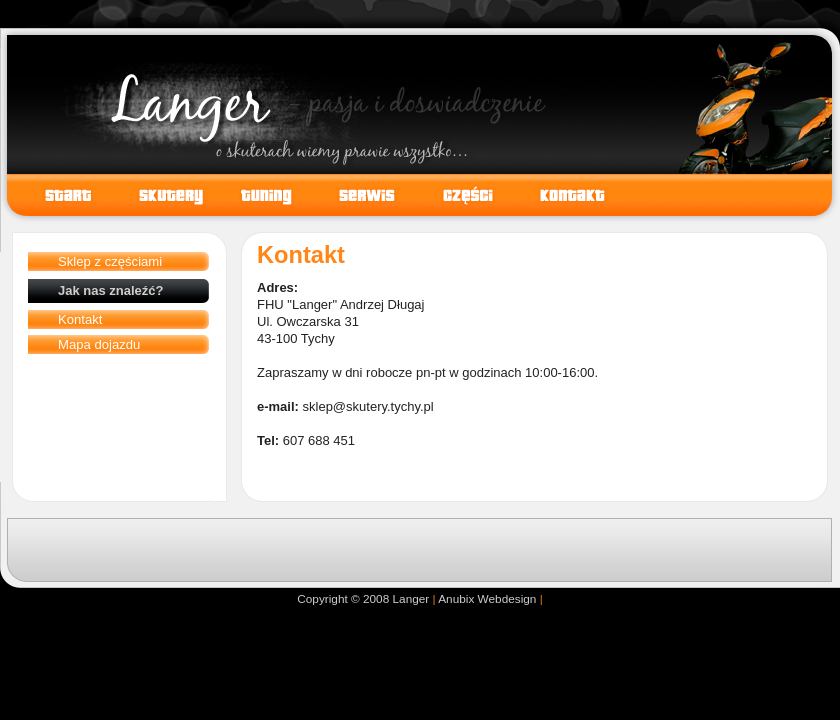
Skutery (159, 195)
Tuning (259, 195)
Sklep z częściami (110, 261)
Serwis (360, 195)
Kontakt (80, 319)
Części (460, 195)
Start (61, 195)
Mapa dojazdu (99, 344)
